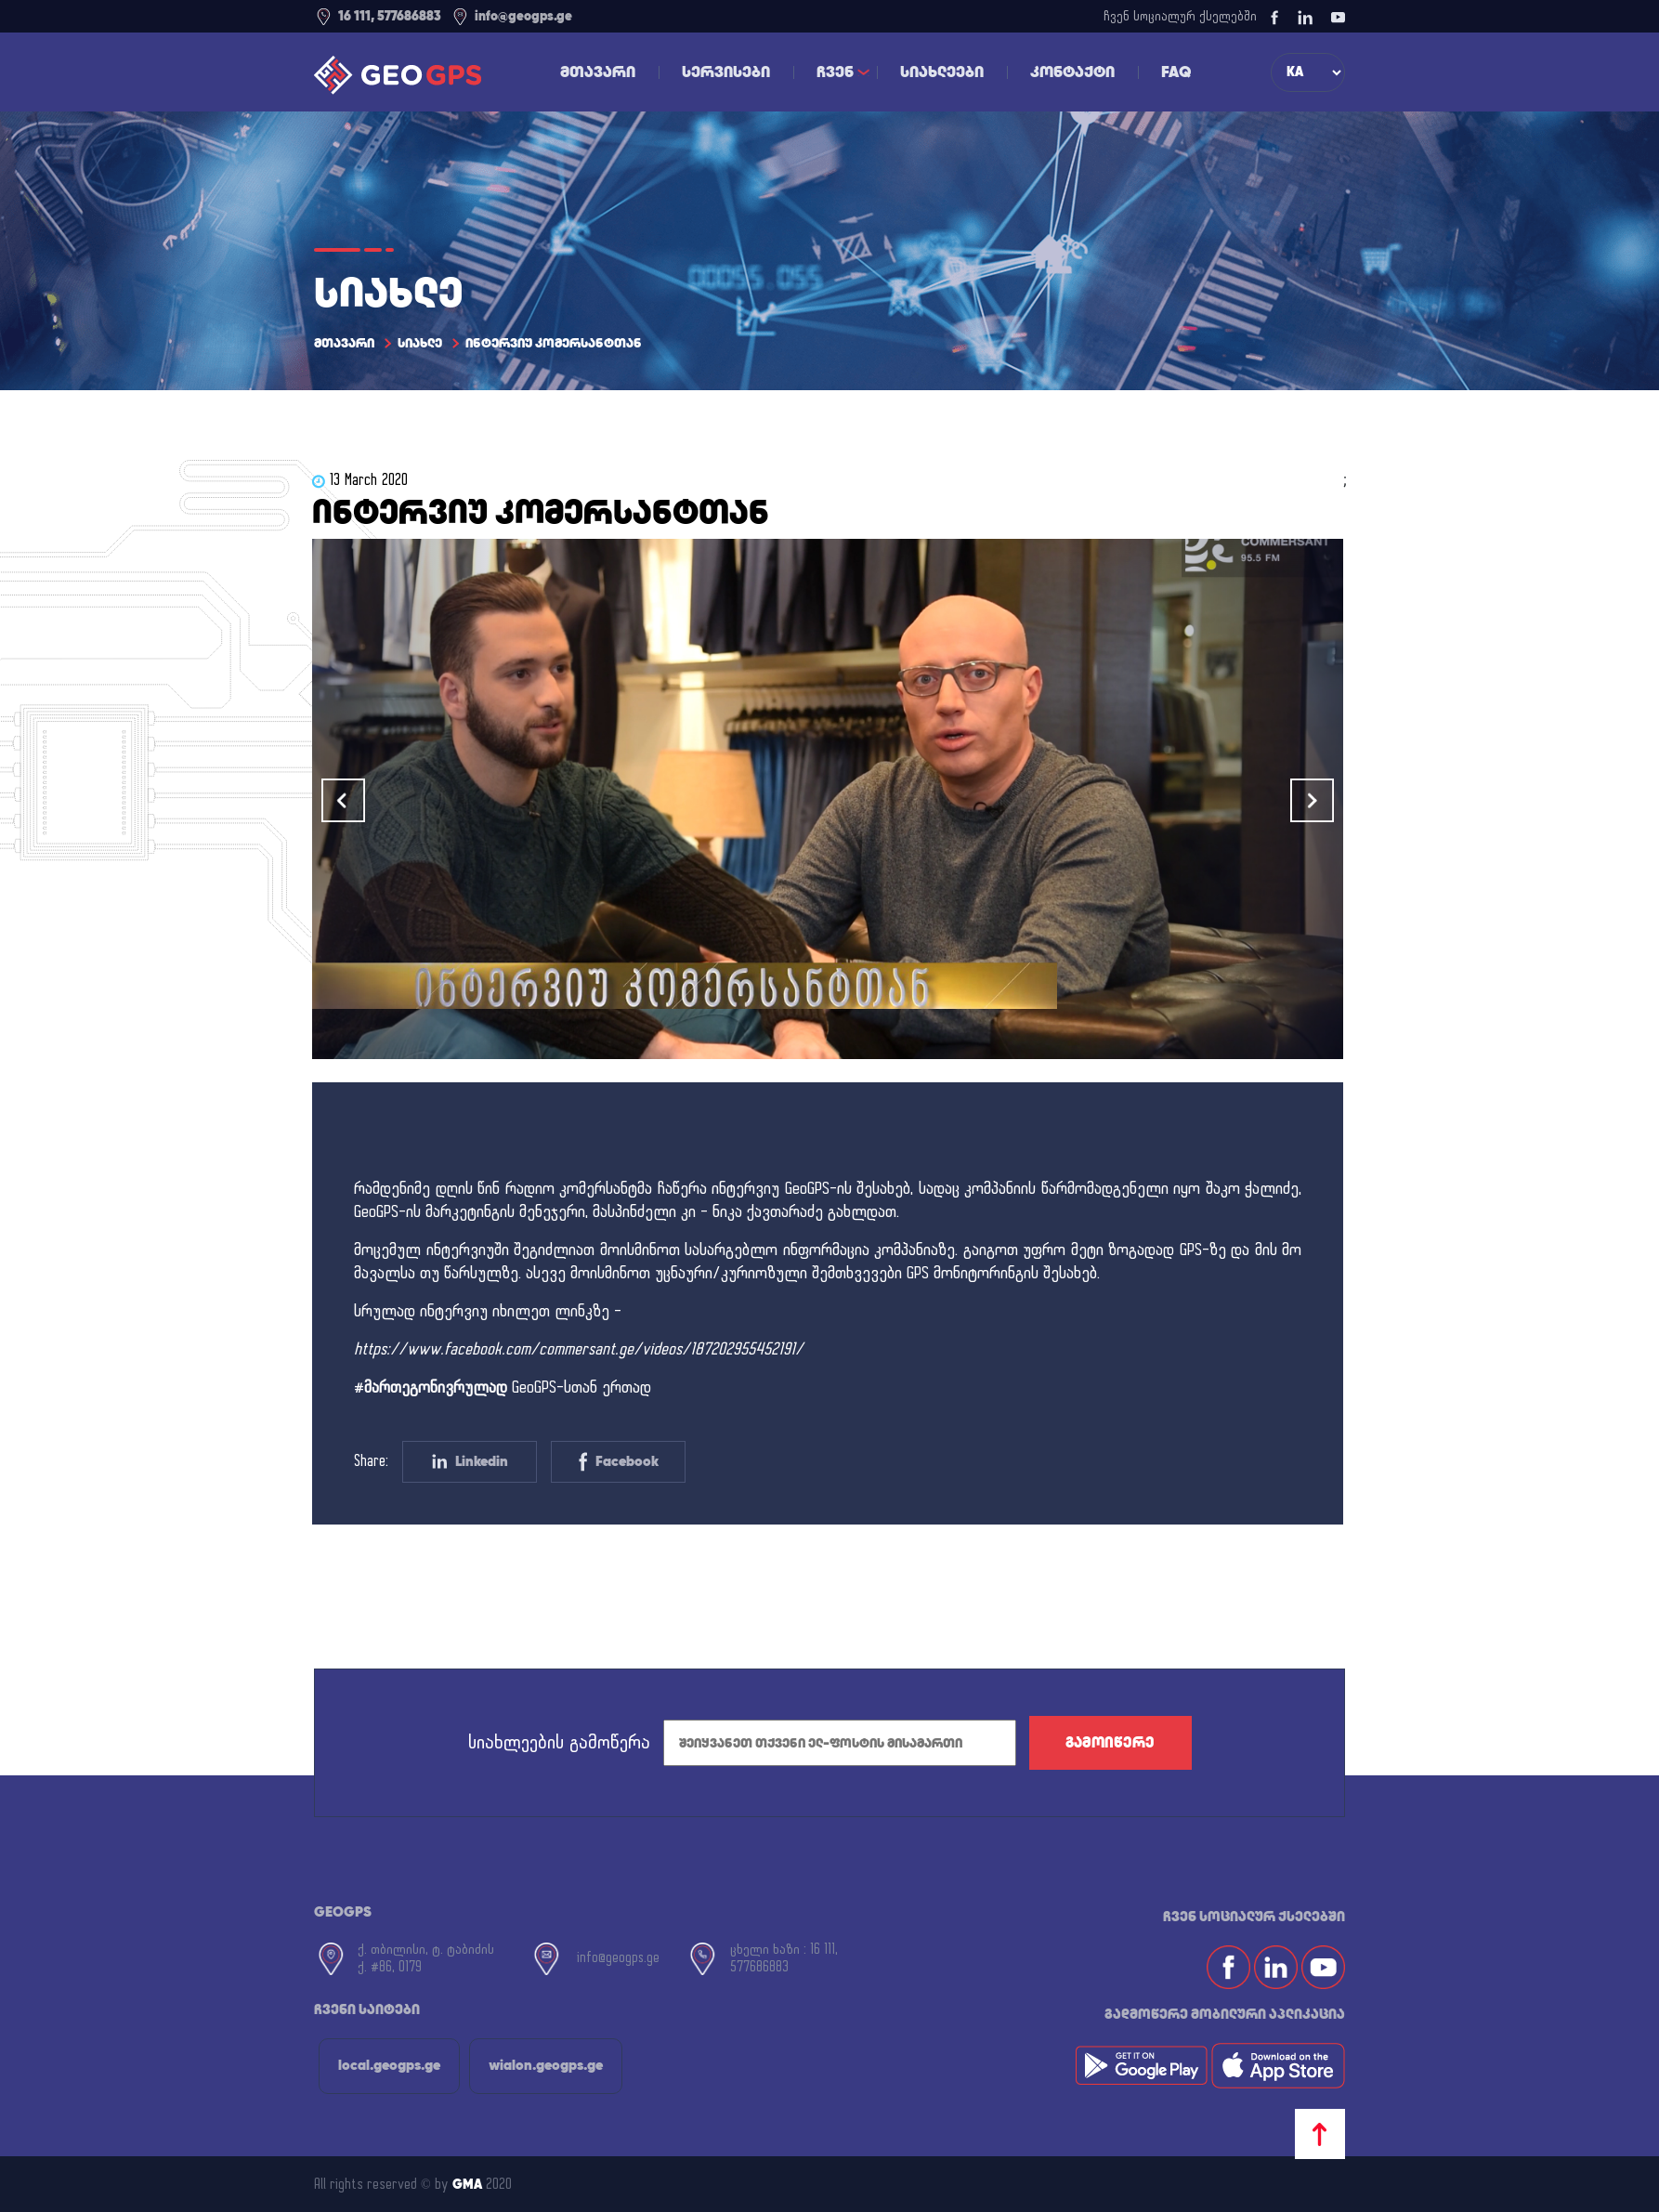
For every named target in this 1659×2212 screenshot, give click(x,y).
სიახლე (420, 342)
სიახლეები (942, 71)
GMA (467, 2184)
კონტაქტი (1072, 71)
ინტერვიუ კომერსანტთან (553, 342)
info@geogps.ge (511, 16)
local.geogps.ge (389, 2065)
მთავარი (597, 71)
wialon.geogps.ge (546, 2065)
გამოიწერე (1110, 1742)
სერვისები (726, 71)
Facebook (619, 1462)
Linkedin (470, 1461)
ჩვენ (835, 71)
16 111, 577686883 (377, 16)
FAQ (1176, 71)
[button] (1312, 800)
